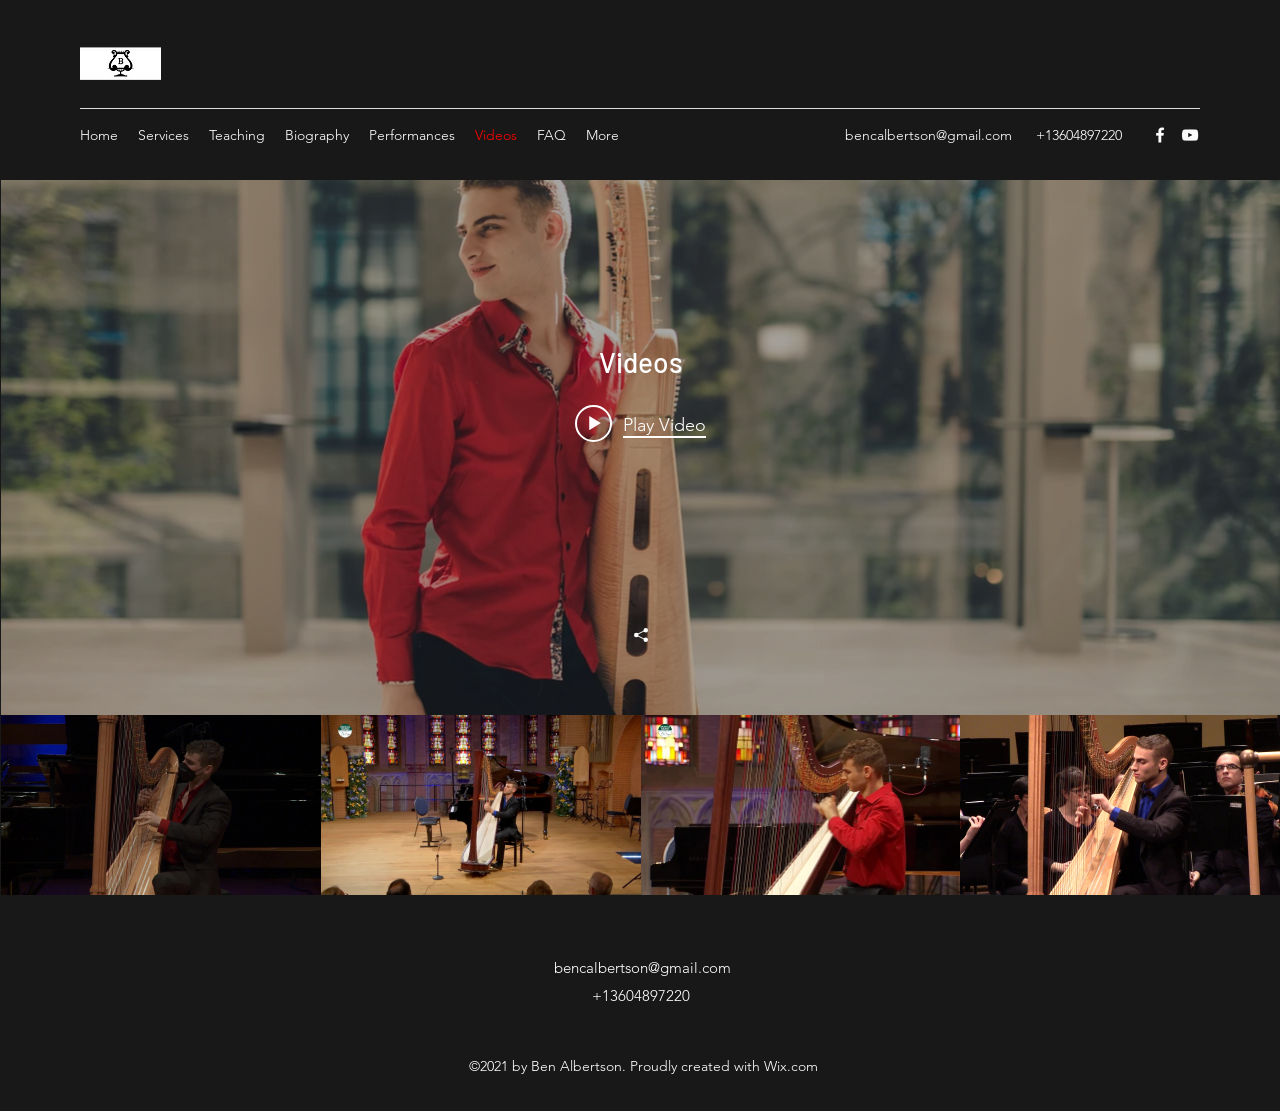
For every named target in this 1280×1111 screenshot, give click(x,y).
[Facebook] (1160, 135)
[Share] (641, 635)
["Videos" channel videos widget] (640, 537)
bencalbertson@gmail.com (928, 135)
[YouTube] (1190, 135)
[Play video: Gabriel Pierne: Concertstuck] (640, 424)
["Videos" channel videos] (640, 805)
